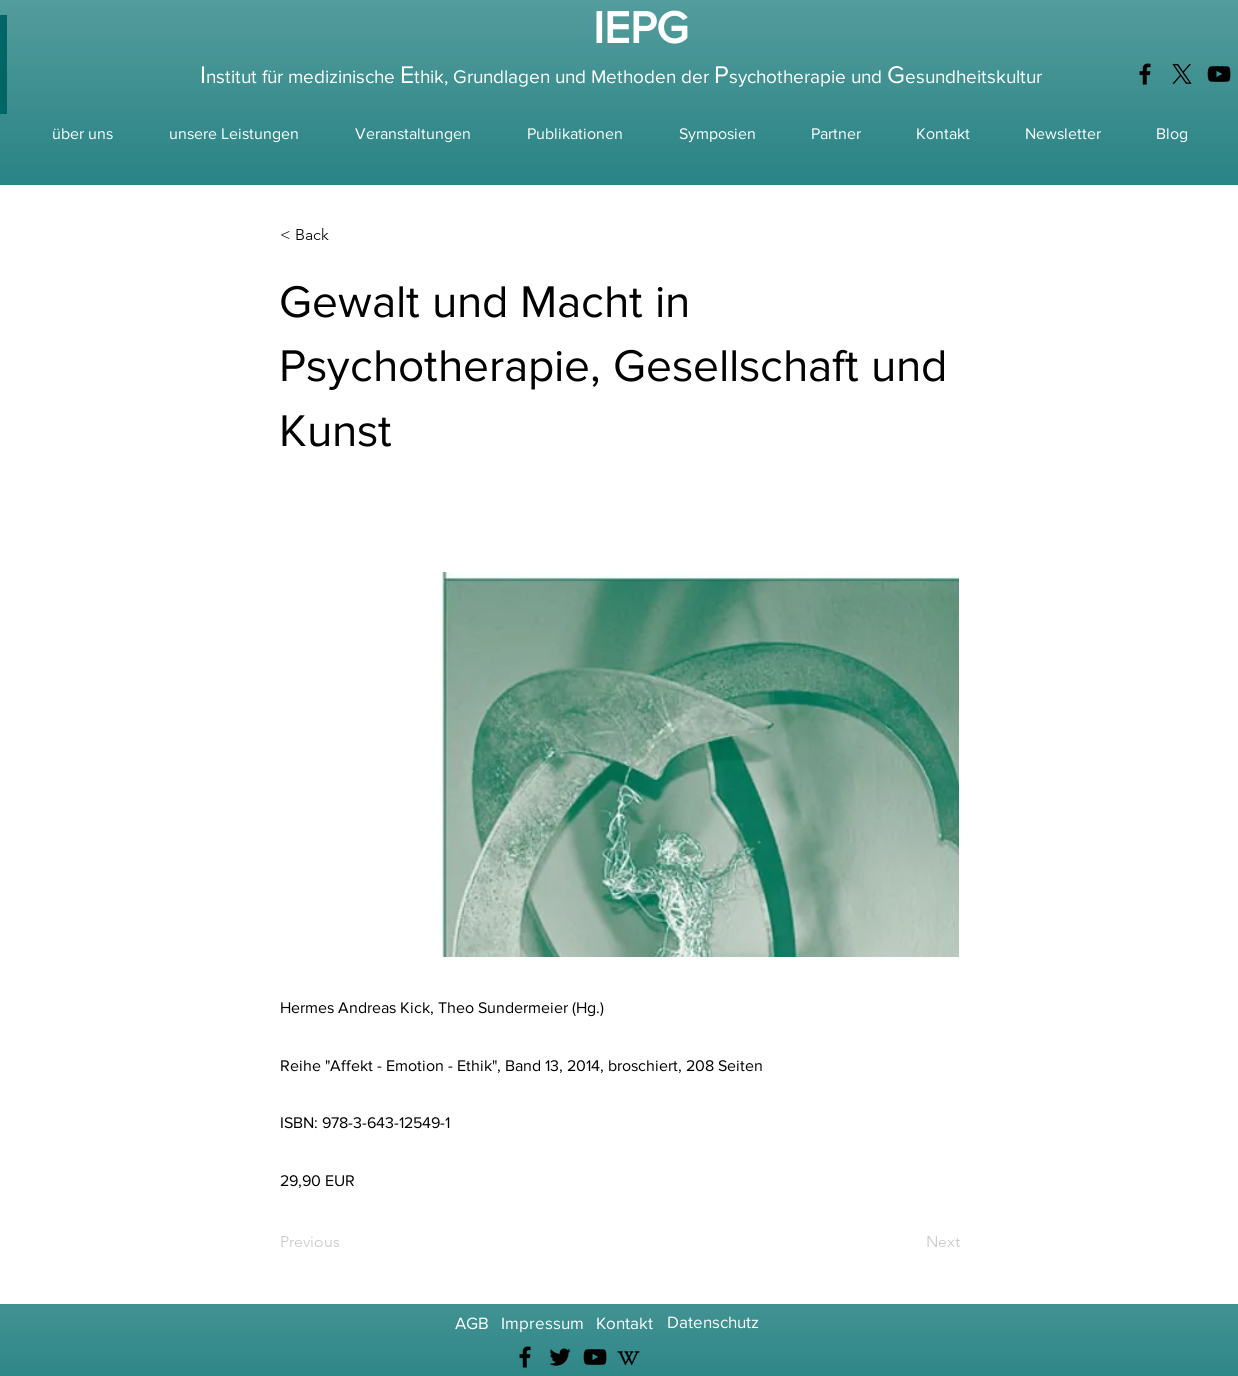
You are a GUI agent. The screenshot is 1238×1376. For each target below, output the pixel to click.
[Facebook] (1145, 74)
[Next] (910, 1242)
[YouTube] (1219, 74)
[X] (1182, 74)
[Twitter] (560, 1357)
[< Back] (346, 235)
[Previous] (346, 1242)
